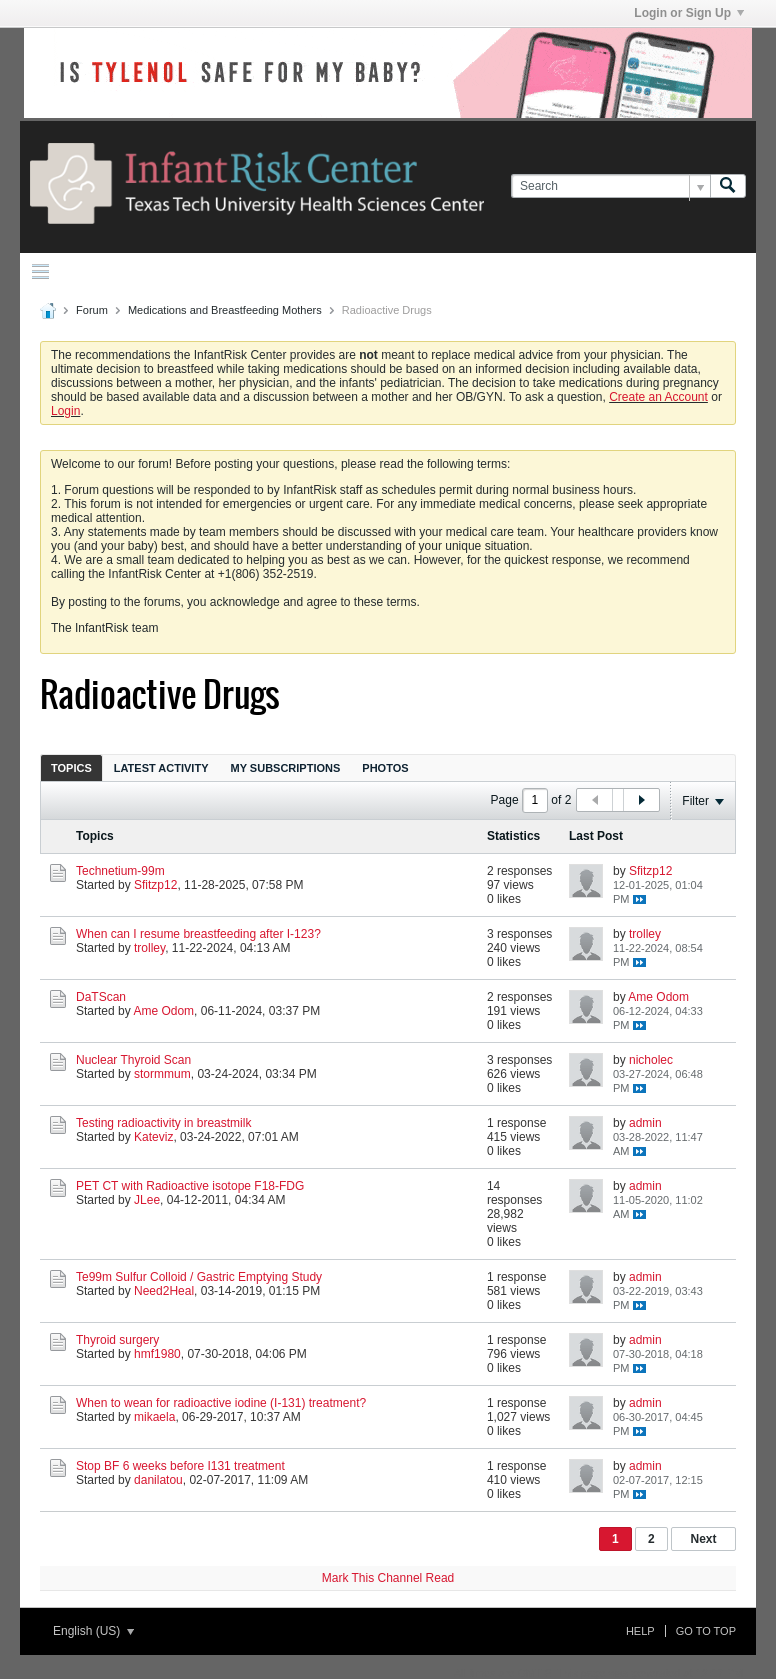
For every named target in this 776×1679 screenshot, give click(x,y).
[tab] (71, 767)
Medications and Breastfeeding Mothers (225, 310)
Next (703, 1539)
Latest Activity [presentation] (161, 768)
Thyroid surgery (117, 1340)
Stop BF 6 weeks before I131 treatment (180, 1466)
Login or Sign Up (689, 13)
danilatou (158, 1480)
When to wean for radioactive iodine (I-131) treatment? (221, 1403)
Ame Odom (163, 1011)
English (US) (93, 1631)
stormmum (162, 1074)
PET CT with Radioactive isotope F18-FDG (190, 1186)
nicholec (651, 1060)
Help (640, 1631)
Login (65, 411)
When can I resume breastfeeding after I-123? (198, 934)
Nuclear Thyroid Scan (133, 1060)
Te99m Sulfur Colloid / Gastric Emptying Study (199, 1277)
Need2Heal (164, 1291)
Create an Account (658, 397)
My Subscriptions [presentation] (286, 768)
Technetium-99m (120, 871)
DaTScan (101, 997)
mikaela (154, 1417)
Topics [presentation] (71, 768)
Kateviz (153, 1137)
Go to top (706, 1631)
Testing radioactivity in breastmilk (163, 1123)
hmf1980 (157, 1354)
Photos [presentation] (385, 768)
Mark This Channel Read (388, 1578)
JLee (147, 1200)
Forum (92, 310)
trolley (149, 948)
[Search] (610, 186)
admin (645, 1123)
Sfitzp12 (155, 885)
